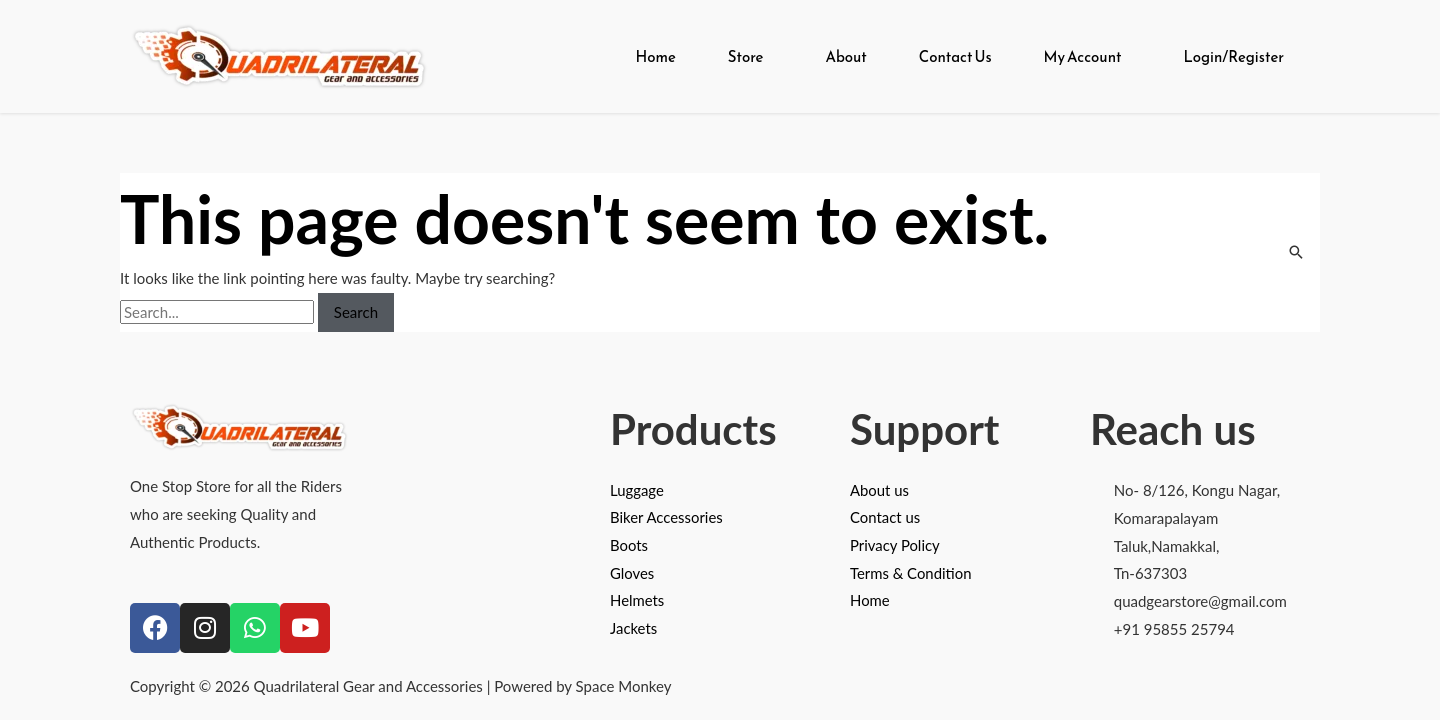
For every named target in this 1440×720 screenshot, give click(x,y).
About (845, 56)
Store (746, 56)
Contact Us (955, 56)
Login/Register (1233, 56)
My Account (1083, 56)
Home (655, 56)
